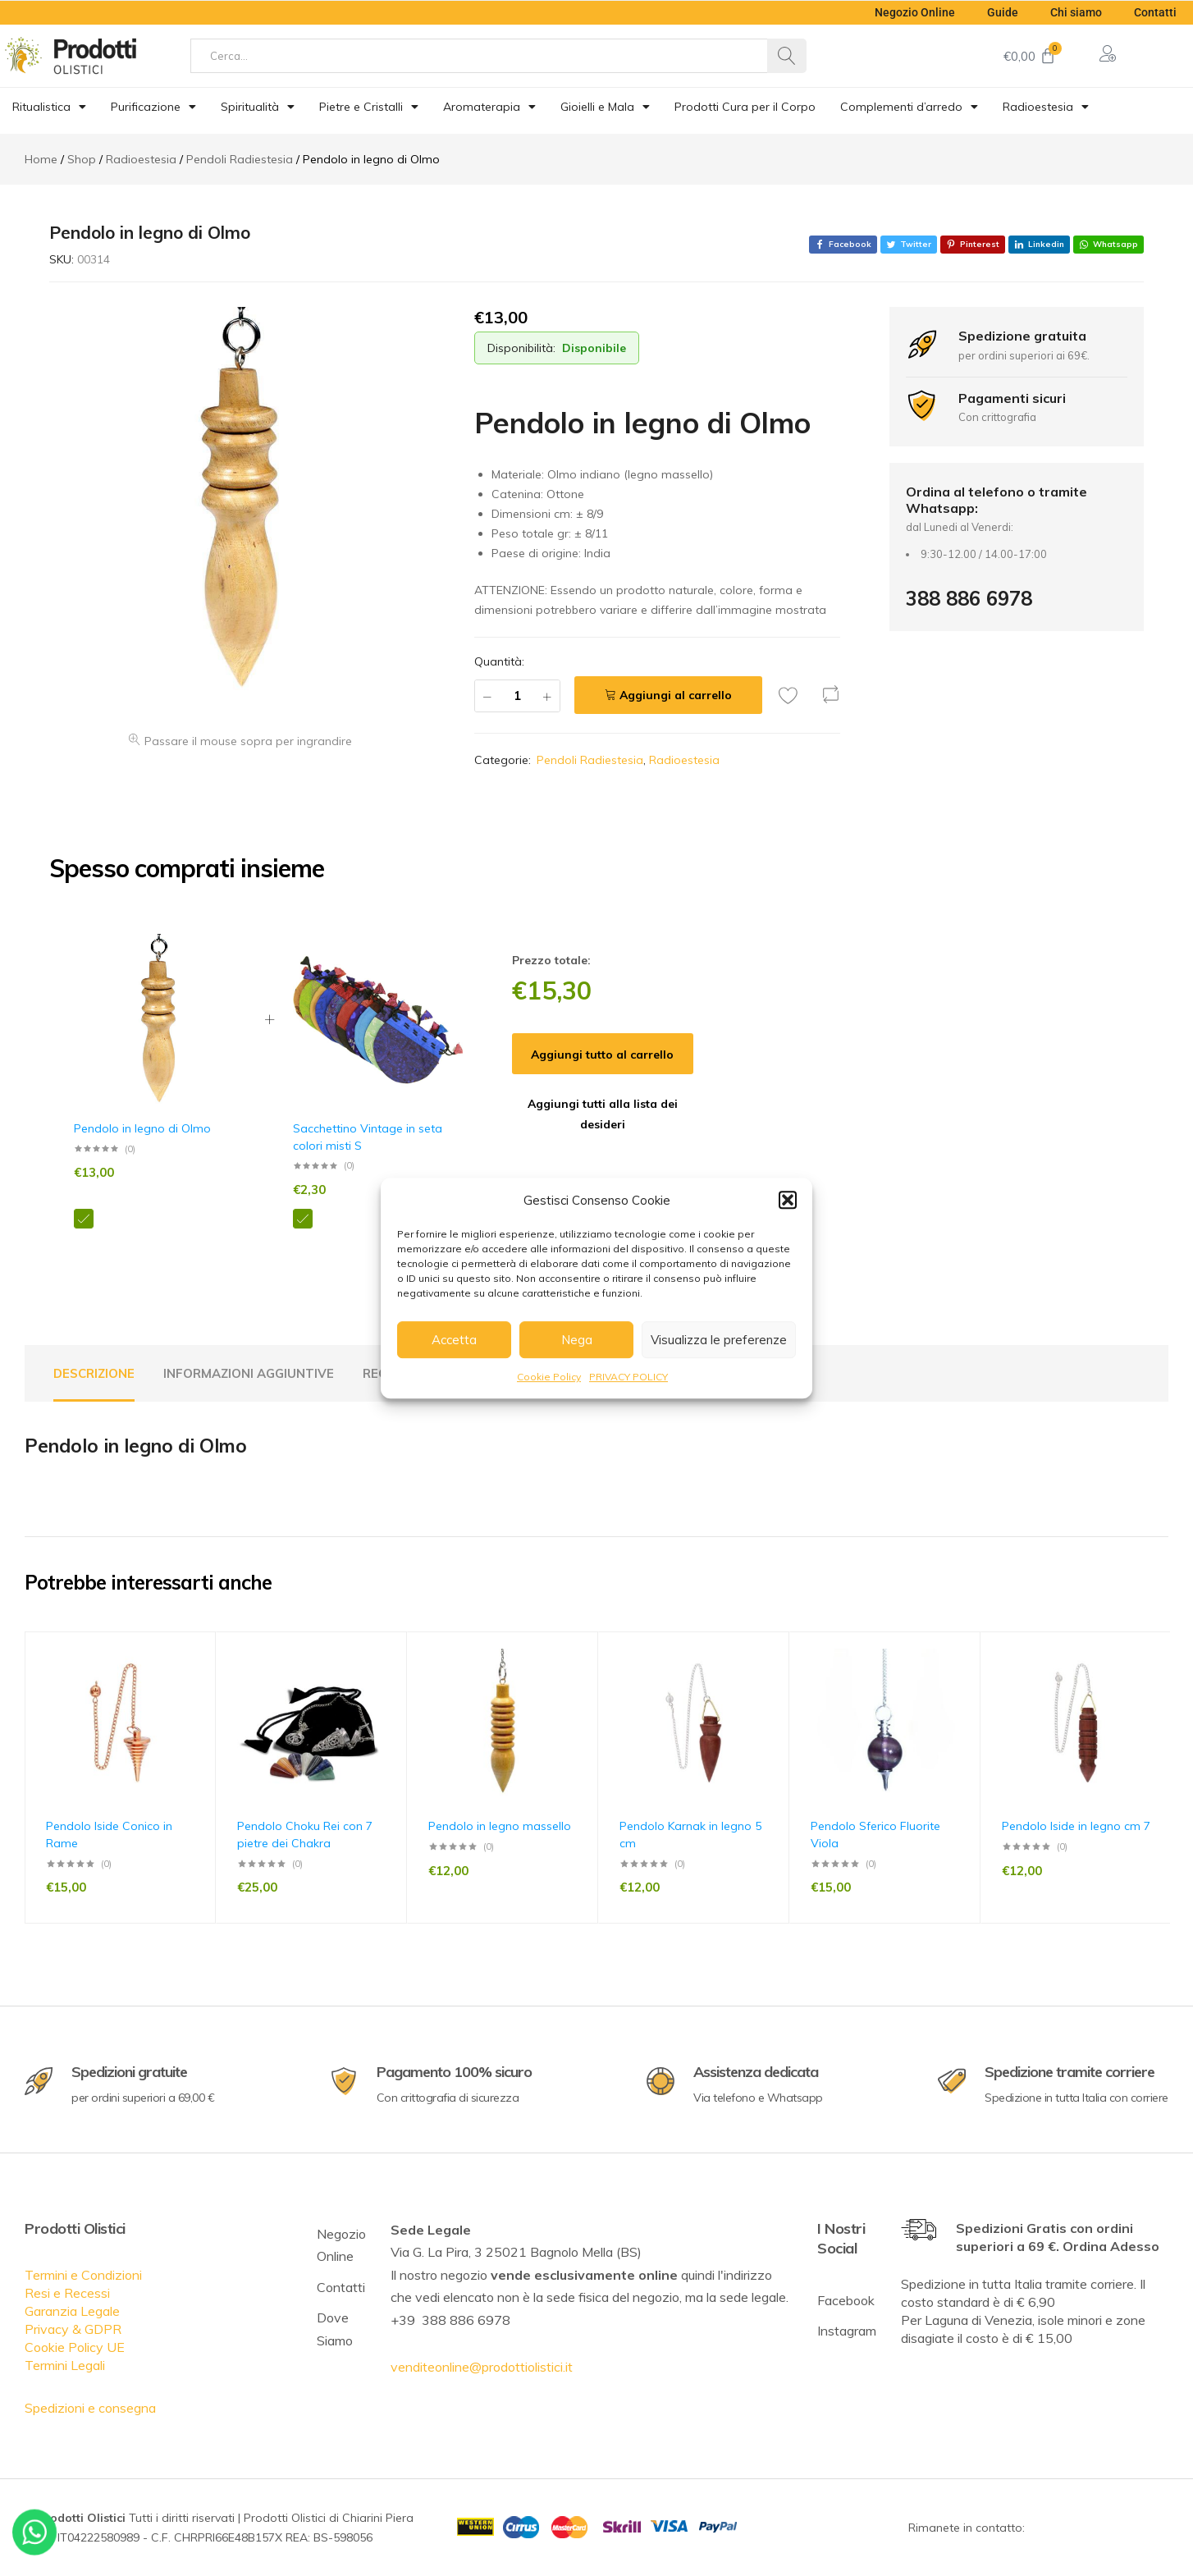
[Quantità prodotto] (517, 695)
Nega (576, 1339)
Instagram (846, 2330)
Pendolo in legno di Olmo (142, 1128)
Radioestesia (1046, 107)
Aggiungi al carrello (675, 695)
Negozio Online (912, 12)
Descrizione (94, 1373)
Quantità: (499, 661)
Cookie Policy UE (75, 2347)
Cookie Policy (549, 1376)
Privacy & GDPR (73, 2329)
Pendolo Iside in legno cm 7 (1076, 1826)
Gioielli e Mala (605, 107)
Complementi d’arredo (909, 107)
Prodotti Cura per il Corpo (745, 106)
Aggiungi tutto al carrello (602, 1054)
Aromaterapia (489, 107)
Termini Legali (65, 2365)
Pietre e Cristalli (368, 107)
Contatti (1155, 12)
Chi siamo (1075, 12)
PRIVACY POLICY (628, 1376)
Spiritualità (258, 107)
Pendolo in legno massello (499, 1826)
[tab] (94, 1373)
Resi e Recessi (67, 2293)
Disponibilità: (521, 348)
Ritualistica (49, 107)
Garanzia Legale (72, 2311)
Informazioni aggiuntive (248, 1373)
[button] (787, 1200)
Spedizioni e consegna (90, 2408)
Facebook (846, 2300)
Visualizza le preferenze (719, 1339)
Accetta (454, 1339)
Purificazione (153, 107)
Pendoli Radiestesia (590, 760)
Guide (1001, 12)
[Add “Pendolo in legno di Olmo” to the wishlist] (793, 695)
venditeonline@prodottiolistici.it (482, 2367)
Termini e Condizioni (83, 2275)
